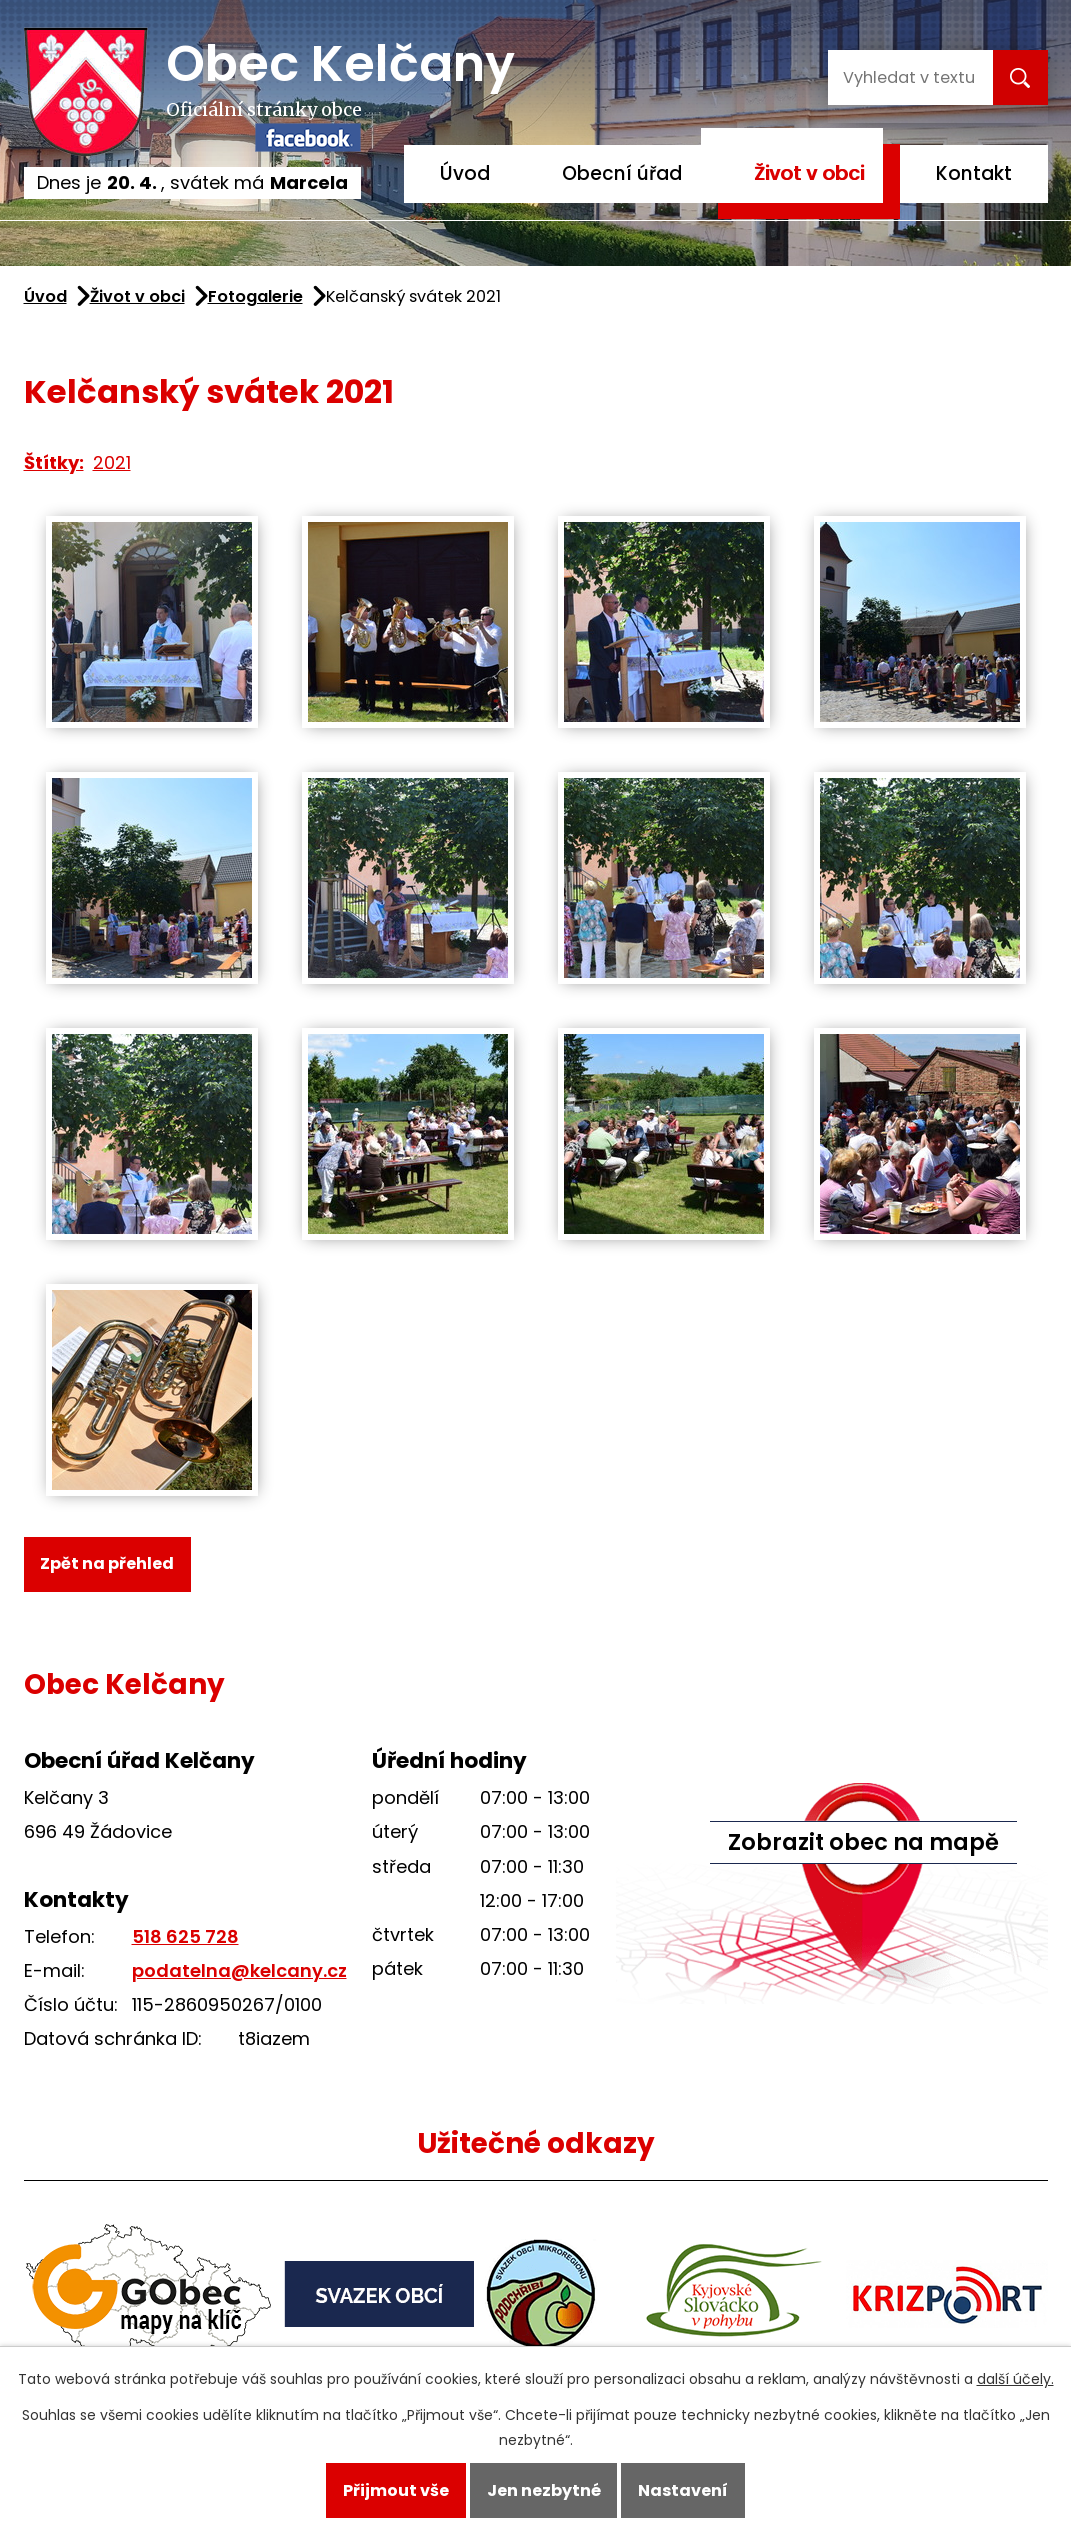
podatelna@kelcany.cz (239, 1970)
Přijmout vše (396, 2490)
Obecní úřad (622, 173)
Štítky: (54, 462)
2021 (112, 462)
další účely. (1015, 2379)
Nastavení (683, 2490)
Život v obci (809, 173)
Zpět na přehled (107, 1563)
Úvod (465, 173)
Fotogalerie (255, 296)
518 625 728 (185, 1936)
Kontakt (974, 173)
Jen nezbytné (544, 2490)
